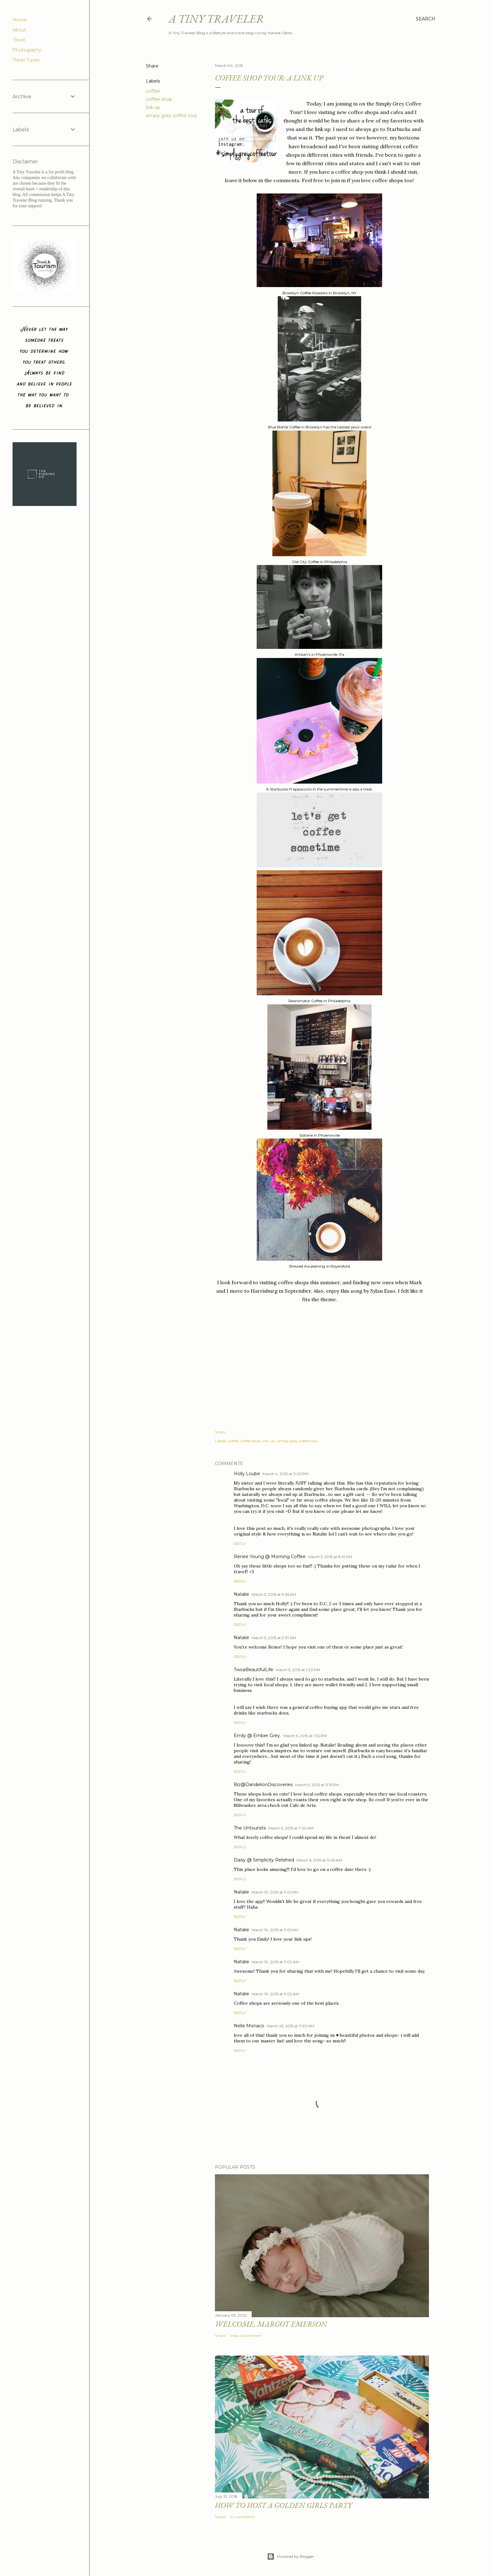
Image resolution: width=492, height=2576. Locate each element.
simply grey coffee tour (171, 115)
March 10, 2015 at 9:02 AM (275, 1961)
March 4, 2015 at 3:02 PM (285, 1473)
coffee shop (159, 99)
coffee (153, 91)
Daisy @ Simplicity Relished (264, 1860)
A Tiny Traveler (216, 18)
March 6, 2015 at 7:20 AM (291, 1828)
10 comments (242, 2516)
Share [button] (152, 66)
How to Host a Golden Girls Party (283, 2505)
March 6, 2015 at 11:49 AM (319, 1860)
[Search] (425, 18)
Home (20, 20)
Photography (27, 50)
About (19, 30)
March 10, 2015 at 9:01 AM (275, 1892)
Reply (240, 1543)
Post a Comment (245, 2335)
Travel (19, 40)
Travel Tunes (26, 60)
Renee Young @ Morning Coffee (270, 1556)
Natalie (241, 1594)
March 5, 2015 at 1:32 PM (305, 1735)
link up (153, 107)
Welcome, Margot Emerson (271, 2324)
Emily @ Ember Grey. (257, 1735)
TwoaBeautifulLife (253, 1669)
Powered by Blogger (290, 2556)
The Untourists (250, 1828)
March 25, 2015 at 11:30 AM (290, 2026)
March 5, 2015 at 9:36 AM (274, 1594)
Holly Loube (247, 1473)
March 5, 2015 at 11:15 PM (317, 1784)
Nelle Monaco (249, 2026)
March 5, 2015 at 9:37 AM (274, 1637)
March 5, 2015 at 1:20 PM (298, 1669)
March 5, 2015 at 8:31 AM (330, 1556)
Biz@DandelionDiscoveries (263, 1784)
